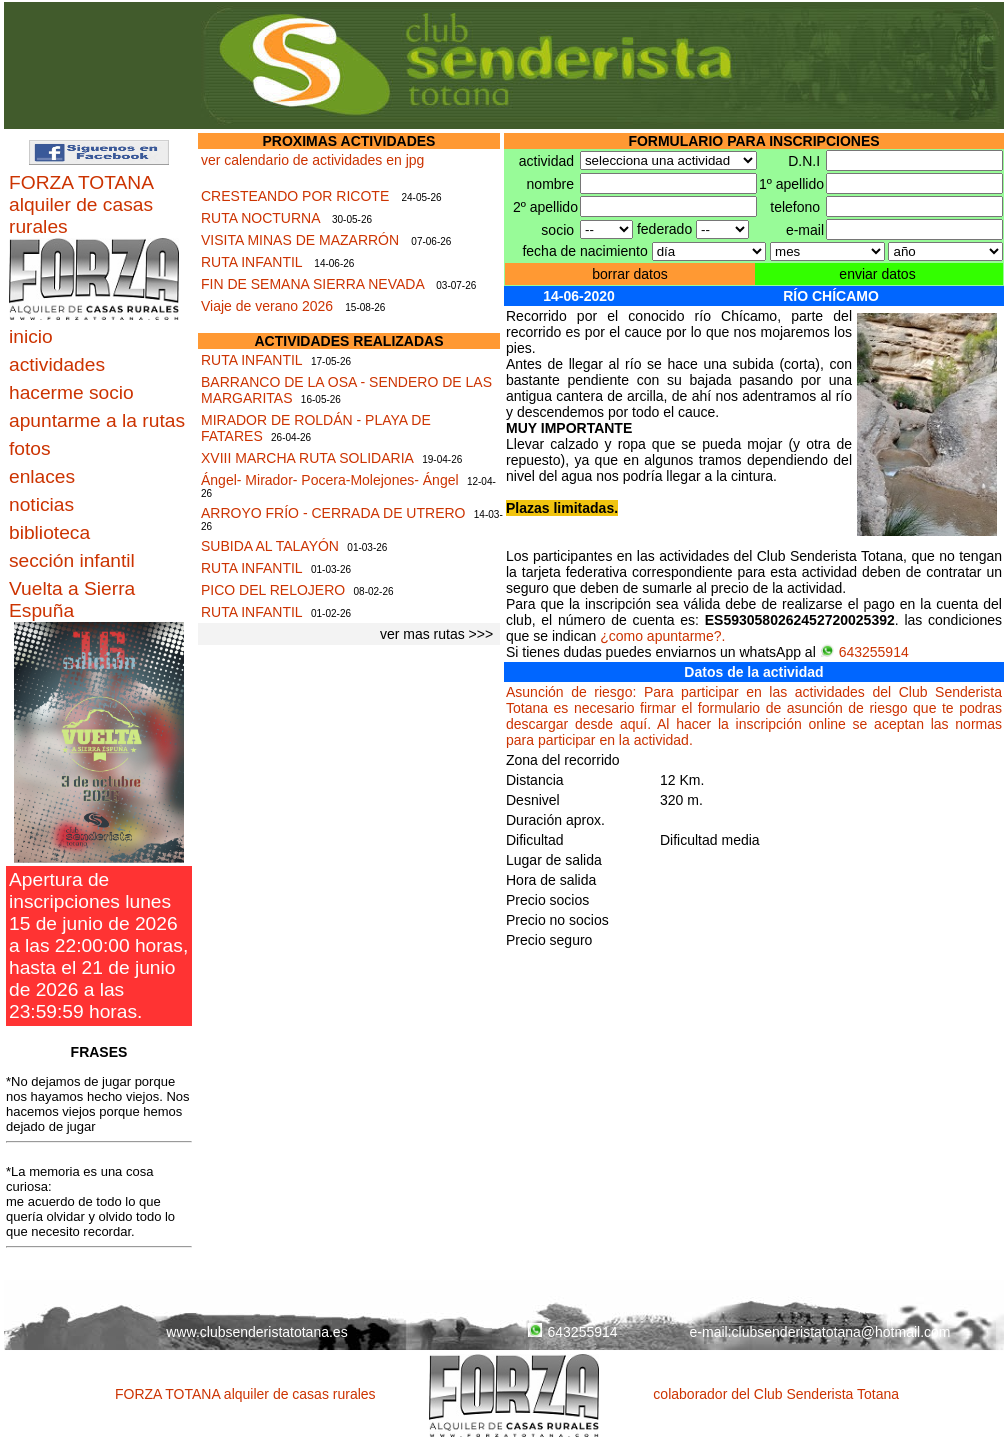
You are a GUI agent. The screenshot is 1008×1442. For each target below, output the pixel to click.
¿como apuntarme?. (662, 636)
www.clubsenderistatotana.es (256, 1332)
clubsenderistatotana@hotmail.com (841, 1332)
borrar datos (629, 274)
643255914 (864, 652)
